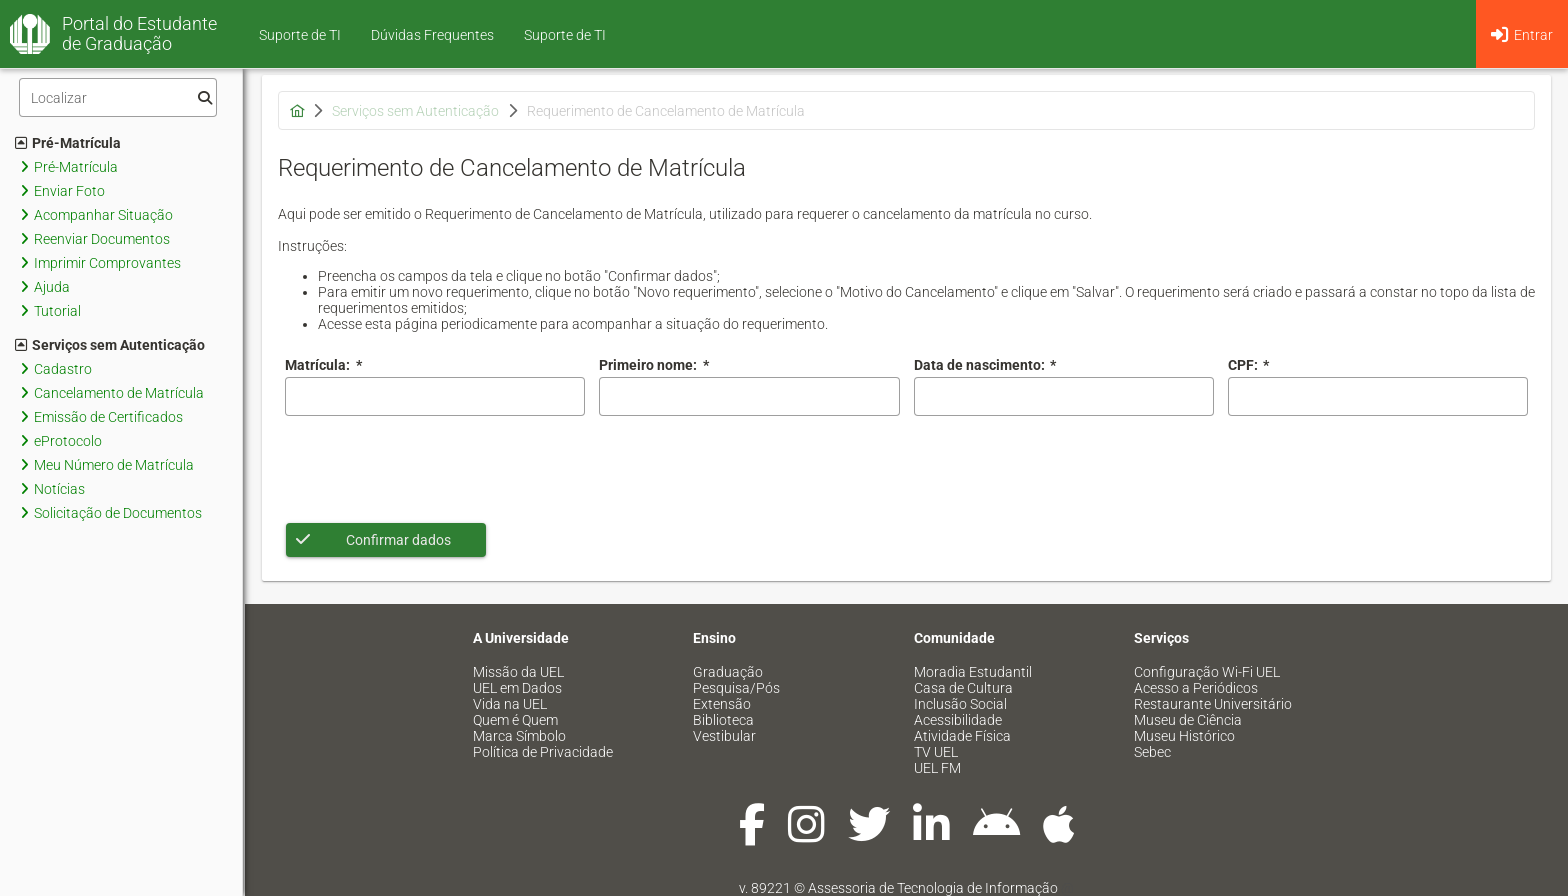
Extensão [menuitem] (722, 704)
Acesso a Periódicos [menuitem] (1196, 688)
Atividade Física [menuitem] (962, 736)
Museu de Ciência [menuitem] (1188, 720)
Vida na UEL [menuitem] (510, 704)
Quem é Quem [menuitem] (515, 720)
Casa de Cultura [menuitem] (963, 688)
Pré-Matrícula (68, 143)
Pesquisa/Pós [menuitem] (736, 688)
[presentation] (437, 469)
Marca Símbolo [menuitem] (519, 736)
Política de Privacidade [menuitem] (543, 752)
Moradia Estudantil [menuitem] (973, 672)
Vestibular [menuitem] (724, 736)
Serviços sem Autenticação (110, 345)
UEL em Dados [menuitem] (517, 688)
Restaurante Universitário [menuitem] (1213, 704)
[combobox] (1064, 396)
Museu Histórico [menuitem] (1184, 736)
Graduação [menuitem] (728, 672)
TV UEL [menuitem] (936, 752)
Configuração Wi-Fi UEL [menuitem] (1207, 672)
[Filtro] (118, 97)
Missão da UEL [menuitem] (518, 672)
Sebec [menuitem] (1152, 752)
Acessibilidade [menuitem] (958, 720)
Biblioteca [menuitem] (723, 720)
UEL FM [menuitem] (937, 768)
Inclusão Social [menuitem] (960, 704)
